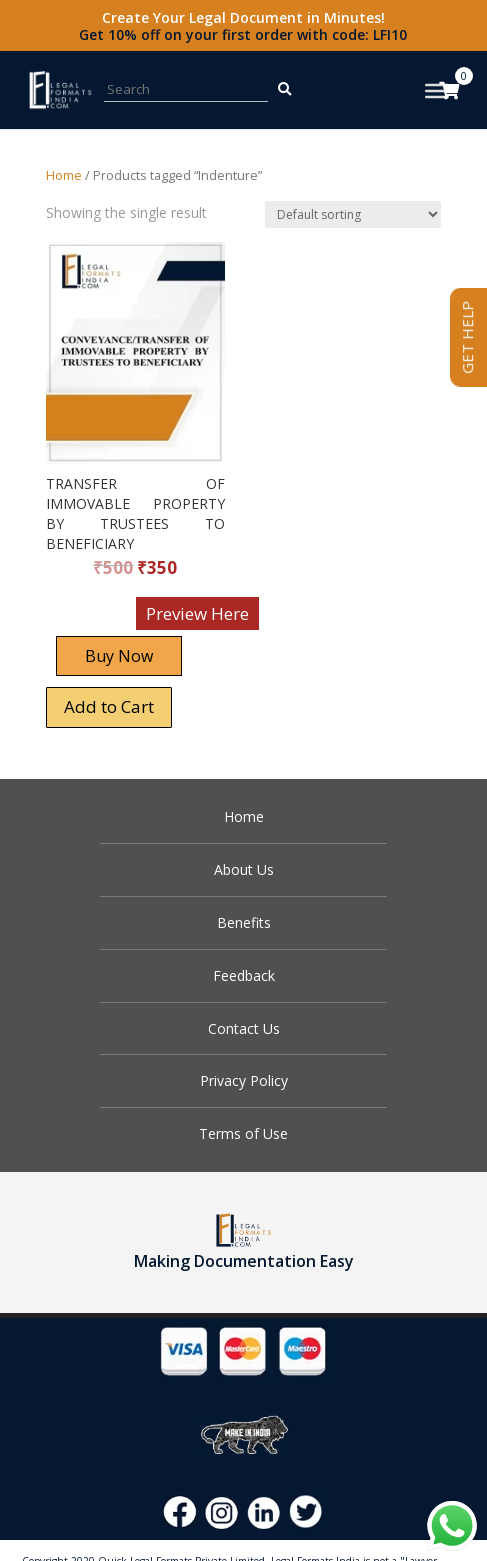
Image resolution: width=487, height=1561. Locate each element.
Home (64, 175)
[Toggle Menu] (437, 91)
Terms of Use (243, 1133)
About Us (244, 869)
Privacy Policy (244, 1080)
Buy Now (119, 656)
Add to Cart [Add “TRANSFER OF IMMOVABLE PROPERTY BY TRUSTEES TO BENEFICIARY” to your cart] (109, 706)
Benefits (244, 922)
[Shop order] (353, 214)
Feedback (244, 975)
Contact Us (244, 1028)
